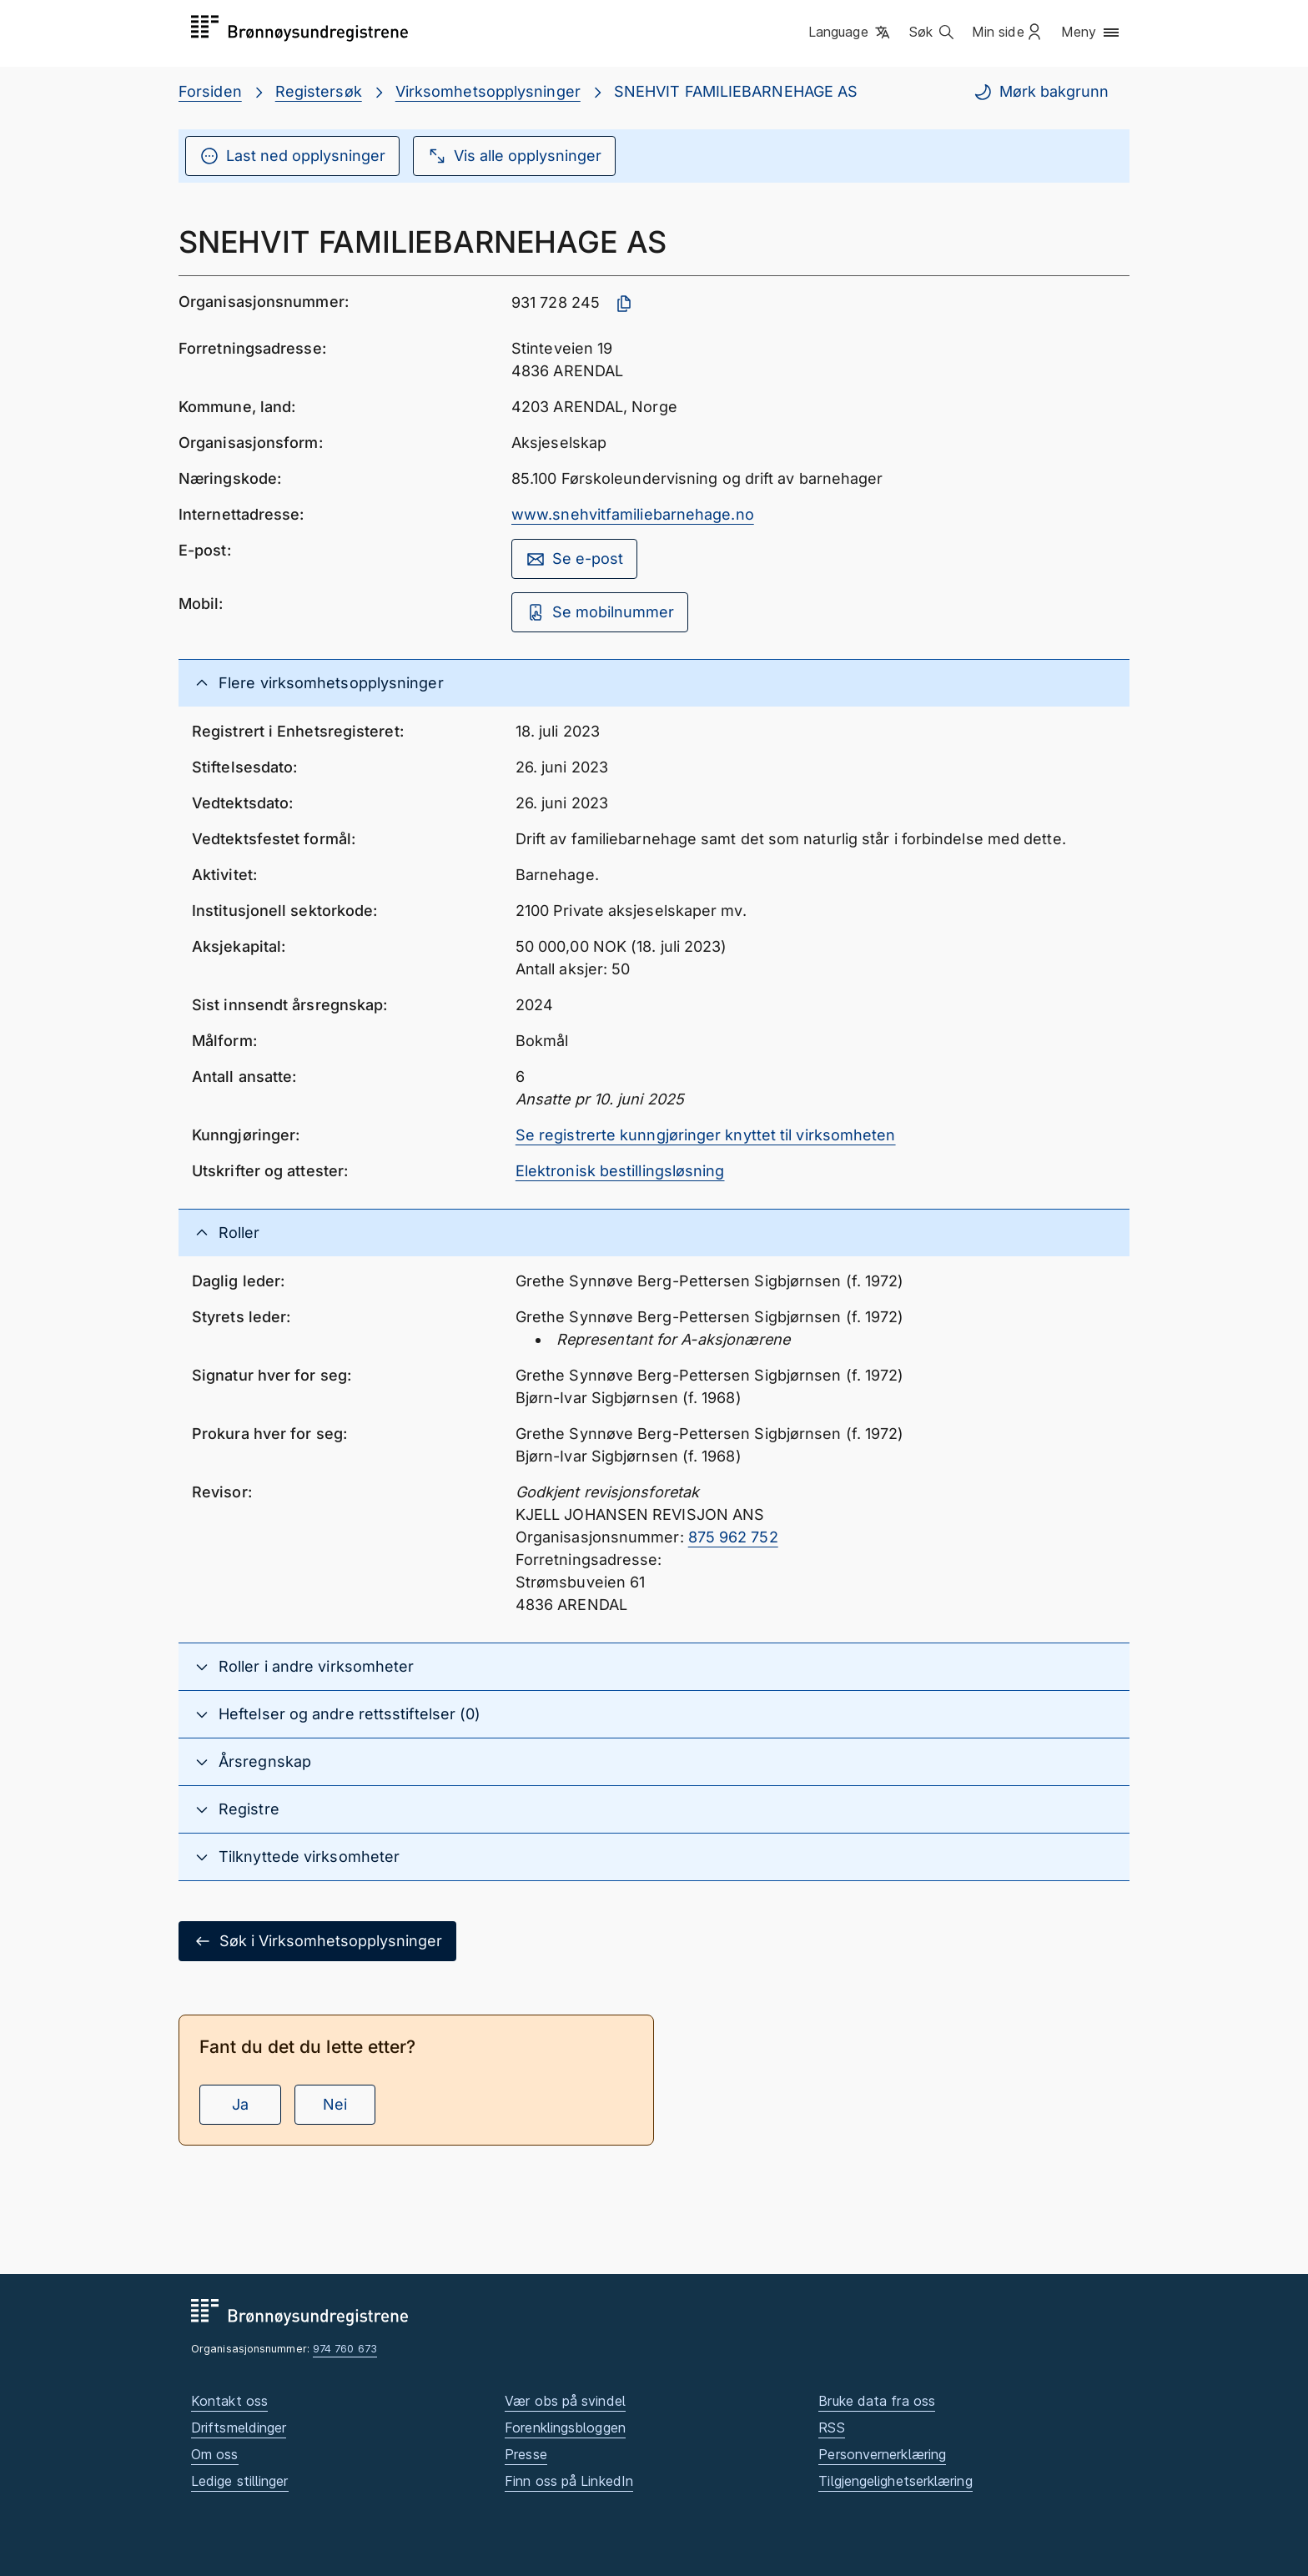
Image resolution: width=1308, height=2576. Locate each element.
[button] (850, 32)
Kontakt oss (229, 2400)
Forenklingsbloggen (565, 2427)
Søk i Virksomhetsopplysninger (317, 1941)
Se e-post (574, 559)
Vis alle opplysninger (514, 156)
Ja (240, 2104)
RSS (831, 2427)
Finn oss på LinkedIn (569, 2481)
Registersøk (318, 91)
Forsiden (210, 91)
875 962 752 (733, 1537)
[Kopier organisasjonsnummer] (624, 304)
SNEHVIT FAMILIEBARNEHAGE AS (736, 91)
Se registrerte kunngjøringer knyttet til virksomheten (706, 1135)
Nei (335, 2104)
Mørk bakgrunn (1041, 92)
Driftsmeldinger (238, 2427)
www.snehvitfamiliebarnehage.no (632, 514)
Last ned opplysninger (292, 156)
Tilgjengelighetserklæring (895, 2481)
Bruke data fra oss (876, 2400)
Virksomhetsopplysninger (488, 91)
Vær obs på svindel (565, 2400)
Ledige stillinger (240, 2481)
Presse (526, 2454)
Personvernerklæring (882, 2454)
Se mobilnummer (600, 612)
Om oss (215, 2454)
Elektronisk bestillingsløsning (620, 1171)
